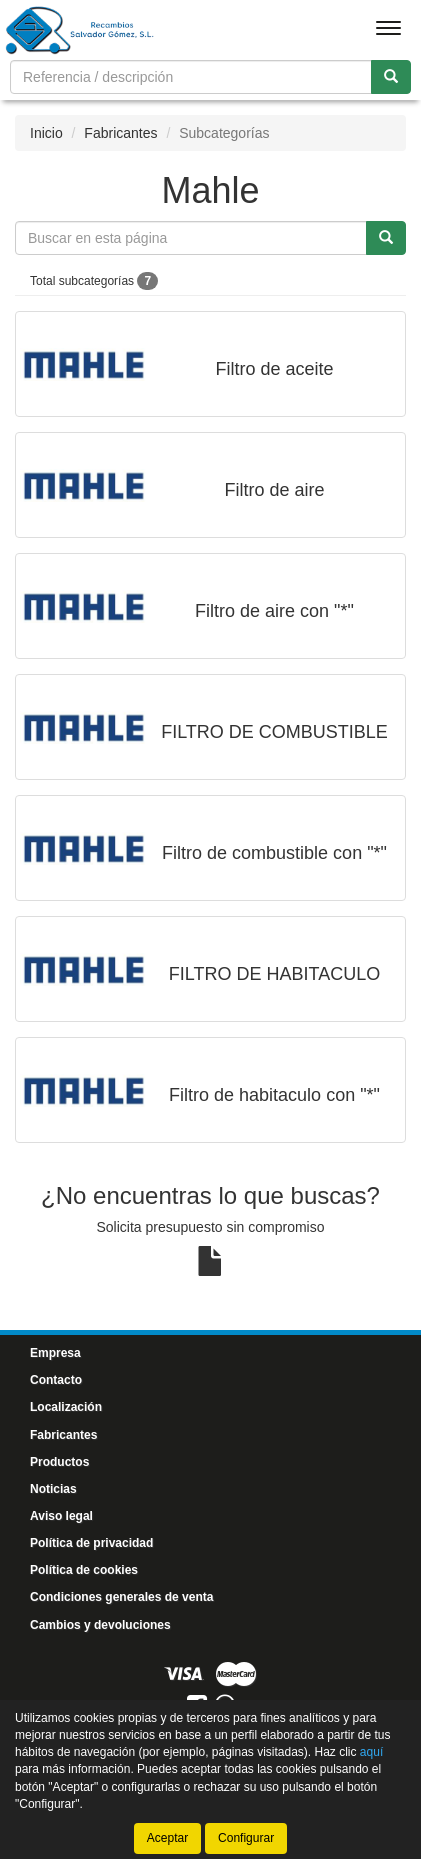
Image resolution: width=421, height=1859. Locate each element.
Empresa (55, 1353)
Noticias (53, 1489)
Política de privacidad (91, 1543)
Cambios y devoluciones (100, 1625)
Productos (59, 1462)
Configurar (246, 1838)
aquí (371, 1752)
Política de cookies (84, 1570)
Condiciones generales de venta (121, 1597)
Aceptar (167, 1838)
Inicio (46, 133)
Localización (66, 1407)
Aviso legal (61, 1516)
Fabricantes (120, 133)
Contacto (56, 1380)
